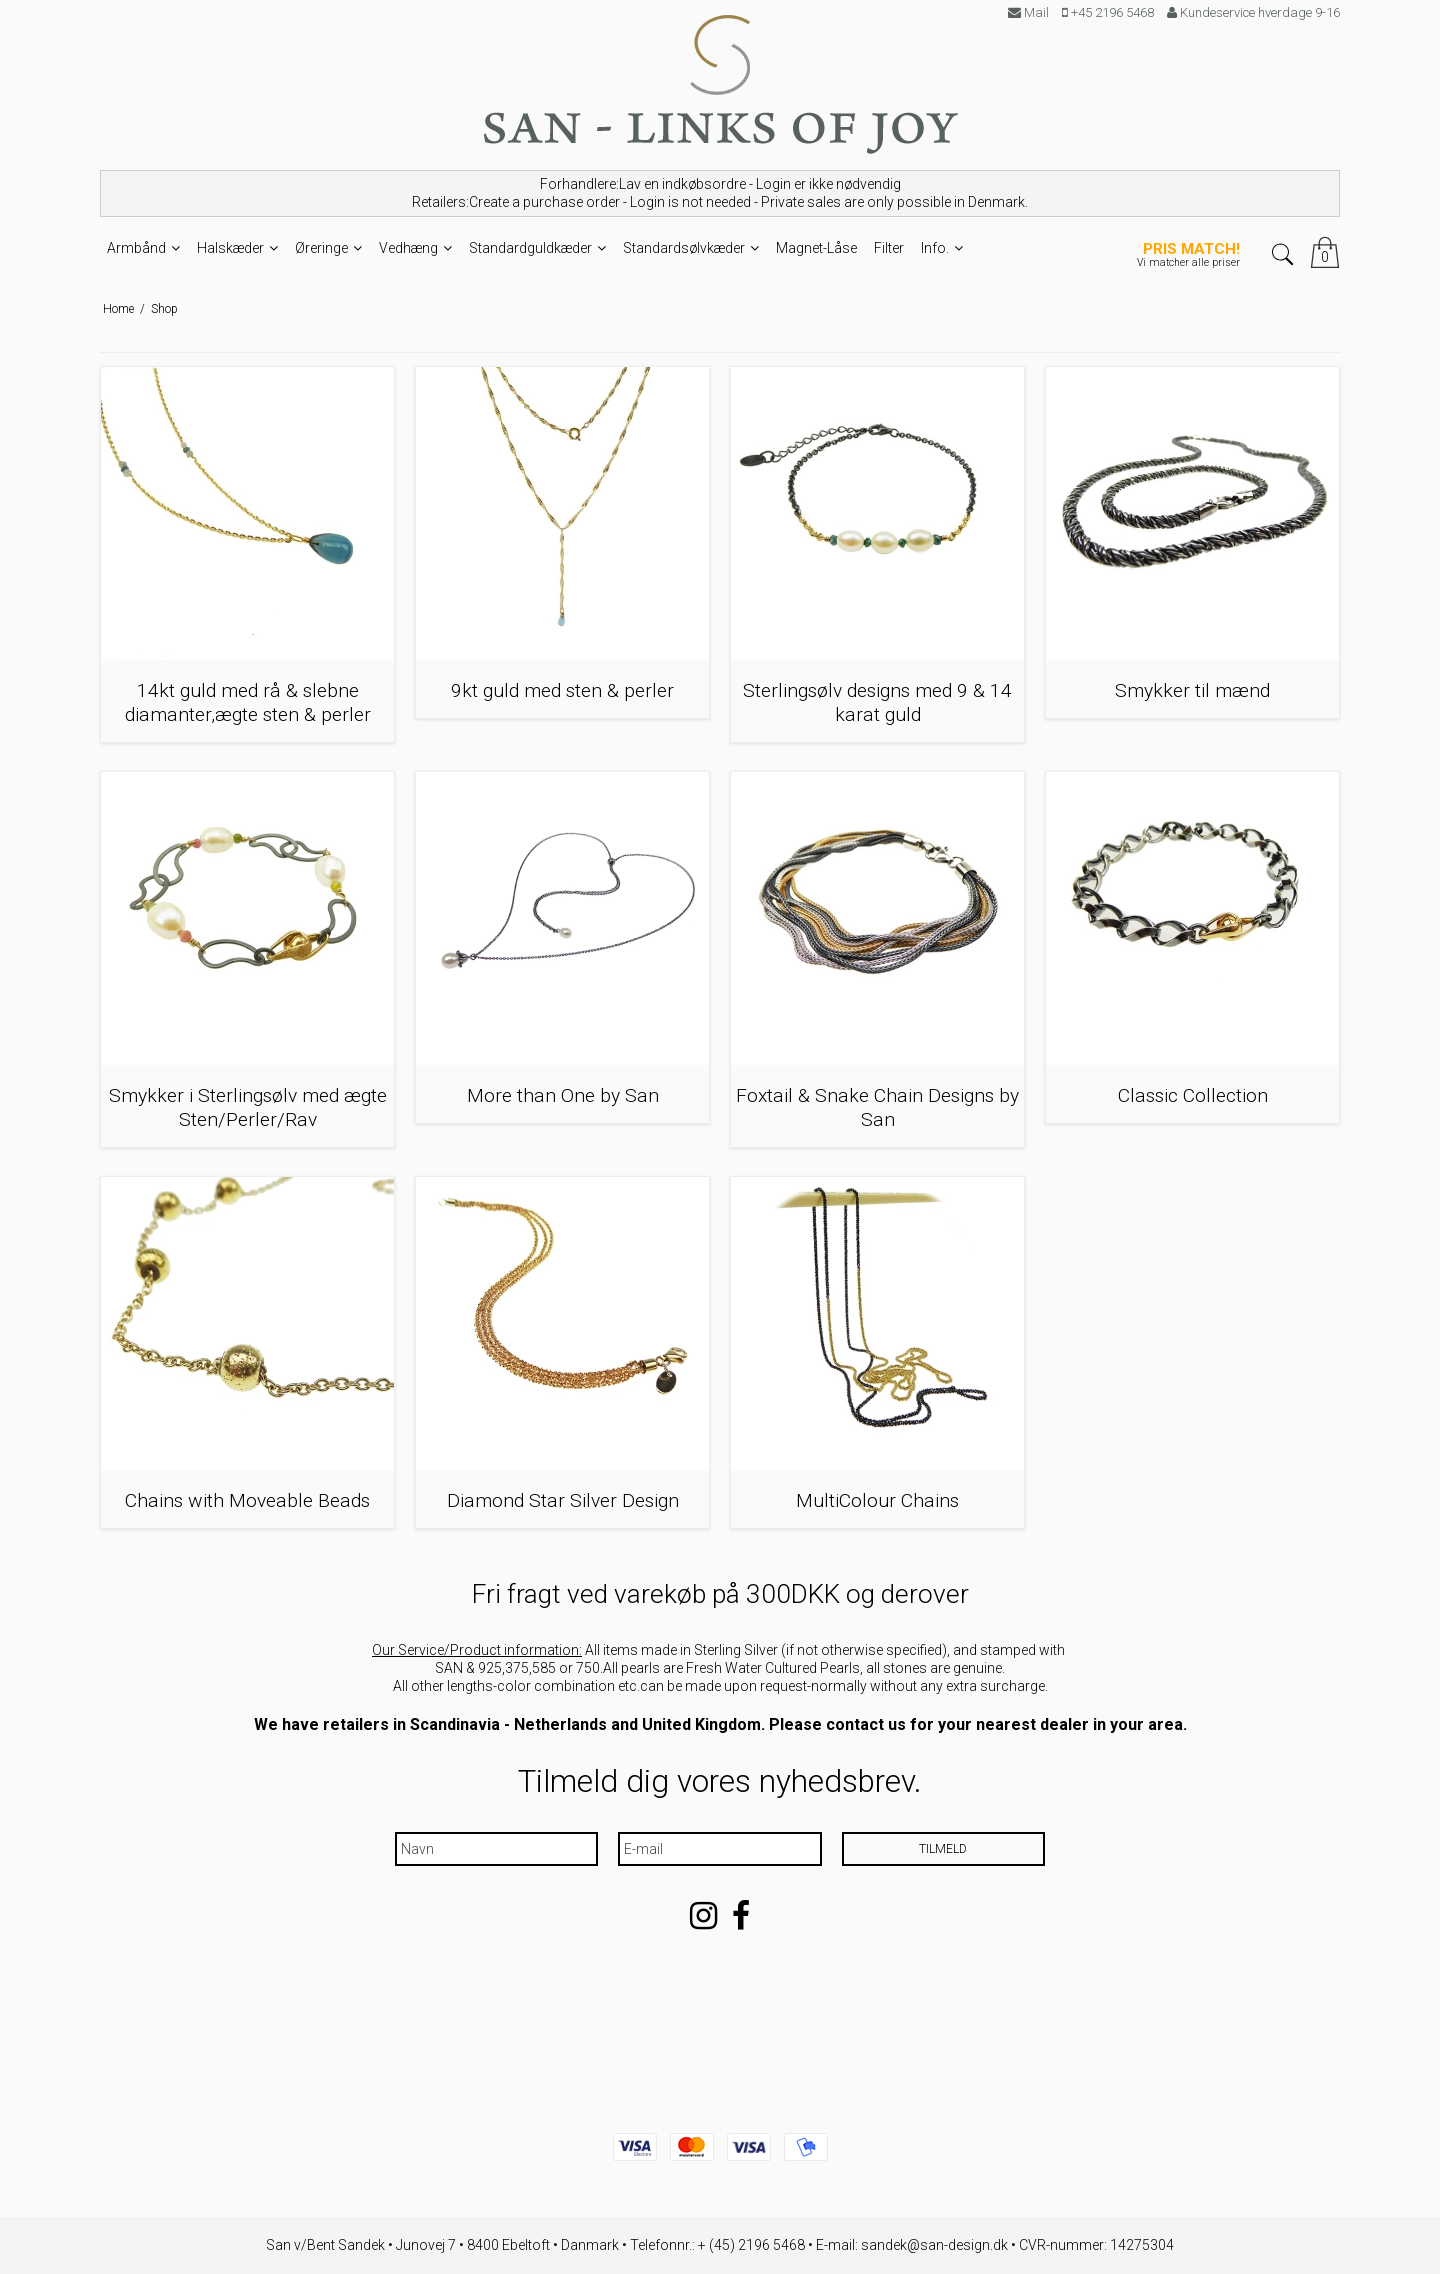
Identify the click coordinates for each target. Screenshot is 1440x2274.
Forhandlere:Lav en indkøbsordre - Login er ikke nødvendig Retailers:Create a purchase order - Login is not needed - (720, 193)
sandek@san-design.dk (934, 2245)
